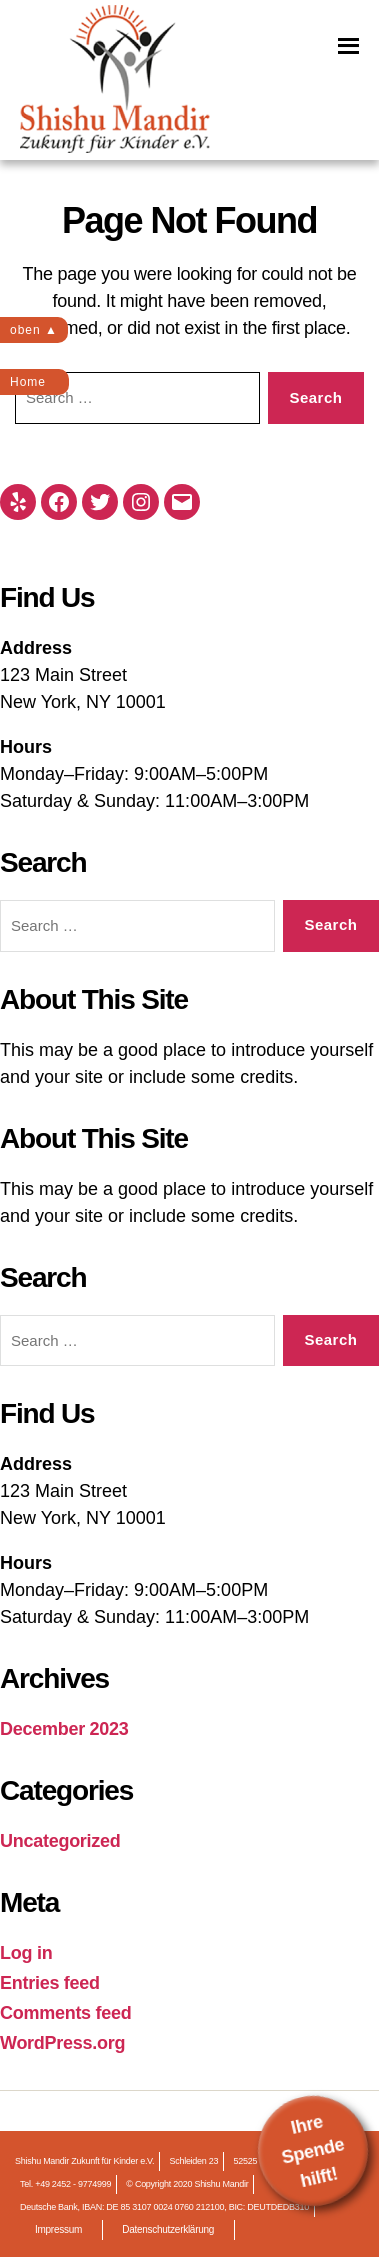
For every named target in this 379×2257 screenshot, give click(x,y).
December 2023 (64, 1729)
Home (28, 382)
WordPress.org (62, 2043)
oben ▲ (34, 330)
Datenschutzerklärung (168, 2229)
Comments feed (66, 2013)
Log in (26, 1953)
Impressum (58, 2229)
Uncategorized (60, 1841)
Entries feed (50, 1983)
